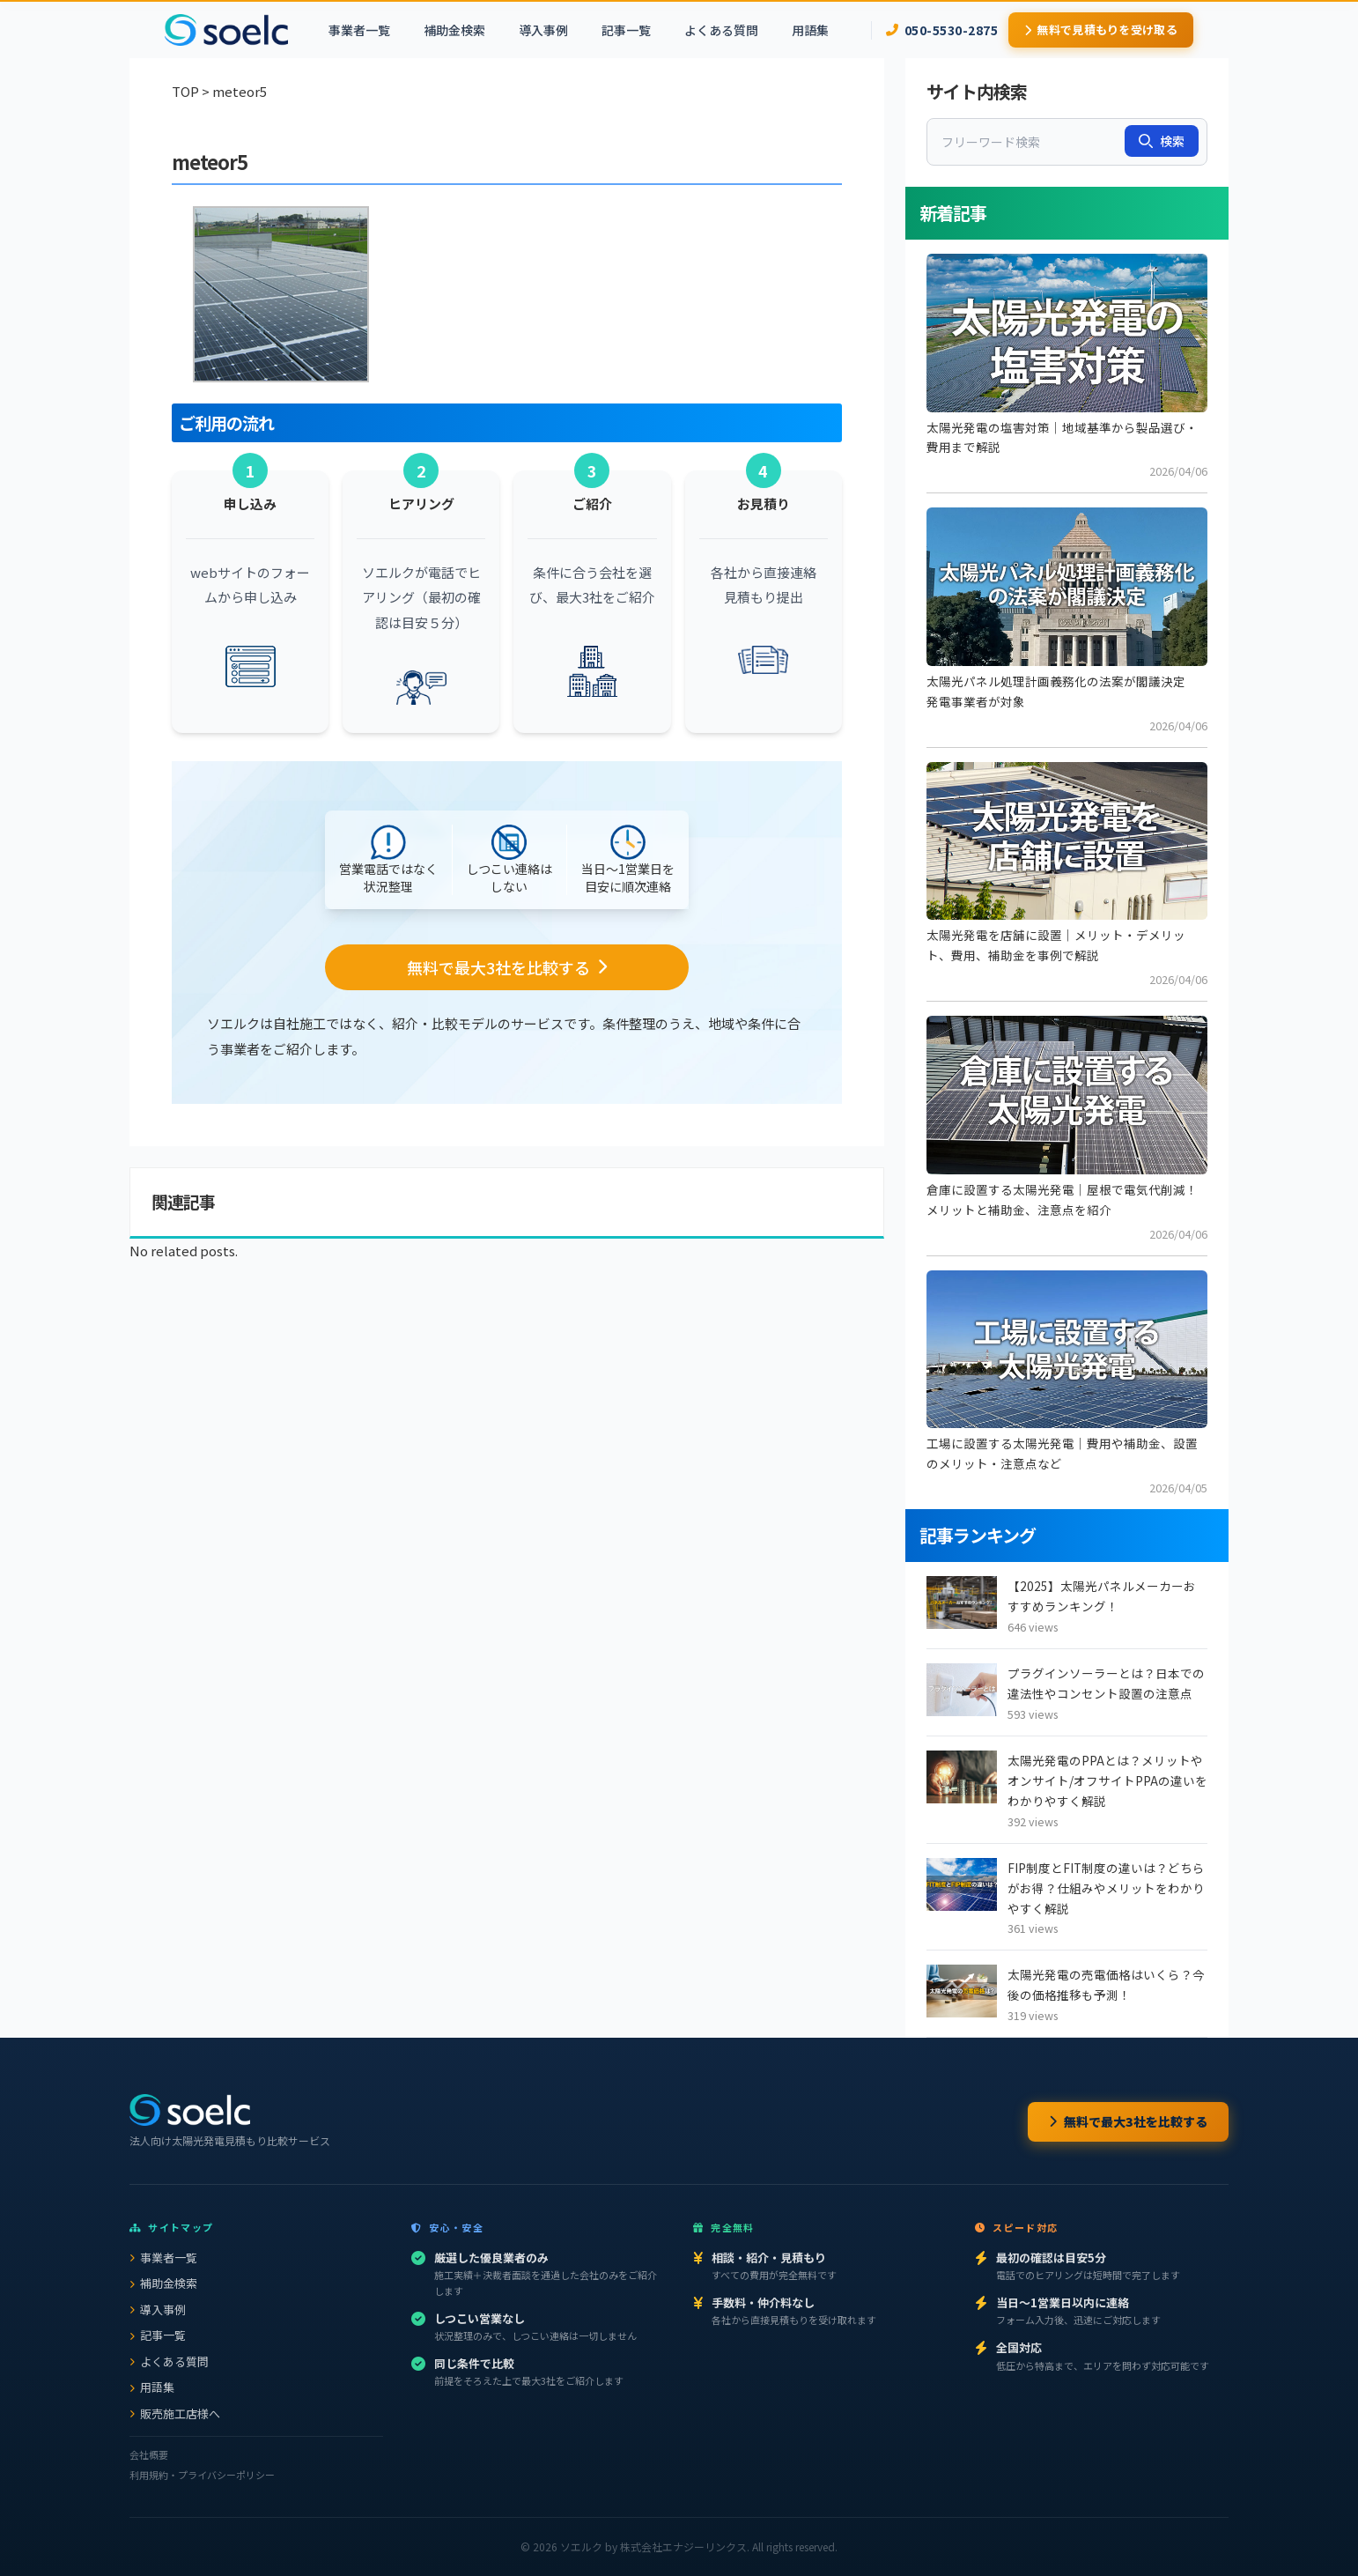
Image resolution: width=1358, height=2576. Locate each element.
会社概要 (148, 2454)
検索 (1162, 141)
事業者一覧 (359, 30)
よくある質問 (721, 30)
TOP (185, 91)
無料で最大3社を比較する (1128, 2121)
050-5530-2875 (942, 30)
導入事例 (543, 30)
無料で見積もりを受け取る (1100, 29)
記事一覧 (626, 30)
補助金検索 (454, 30)
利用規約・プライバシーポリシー (202, 2475)
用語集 (810, 30)
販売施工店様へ (174, 2413)
